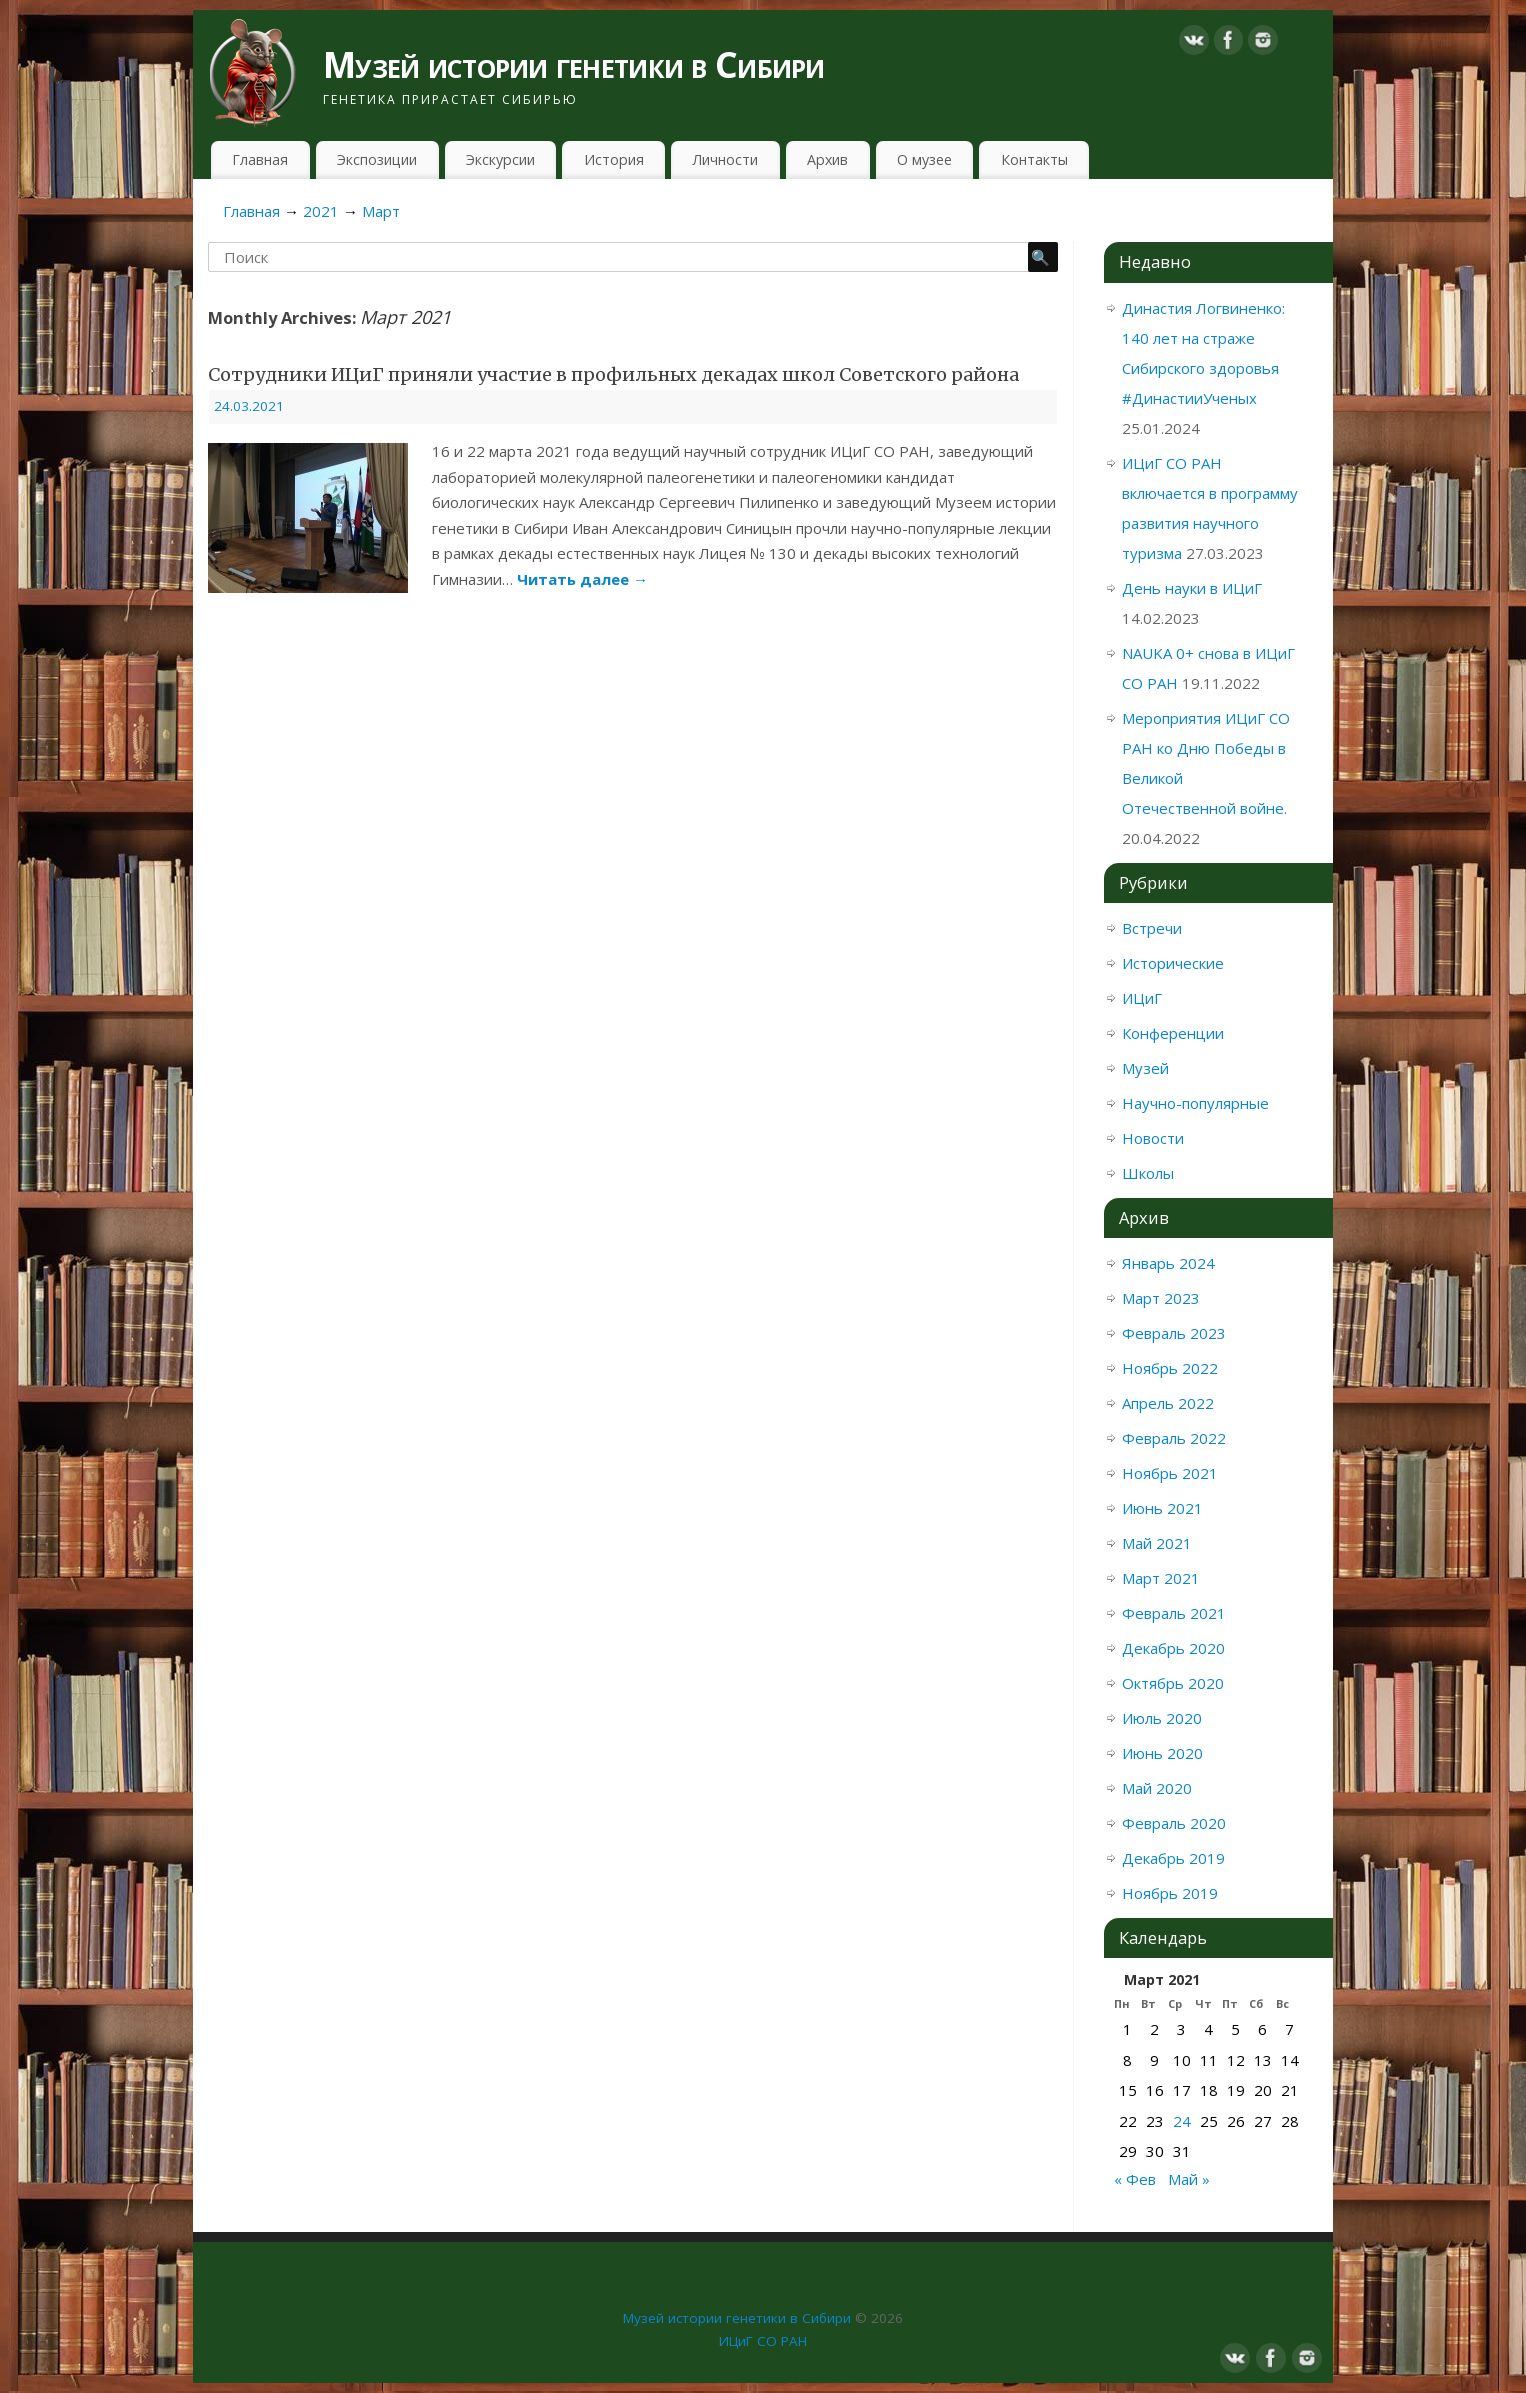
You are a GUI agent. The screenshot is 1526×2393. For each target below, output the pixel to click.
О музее (924, 159)
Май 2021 (1157, 1543)
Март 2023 (1161, 1298)
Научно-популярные (1195, 1103)
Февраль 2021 (1174, 1613)
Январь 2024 (1168, 1263)
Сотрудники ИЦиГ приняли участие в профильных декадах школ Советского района (613, 374)
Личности (725, 159)
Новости (1153, 1138)
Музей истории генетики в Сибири (574, 64)
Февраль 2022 (1174, 1438)
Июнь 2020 (1162, 1753)
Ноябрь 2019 (1170, 1893)
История (614, 159)
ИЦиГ (1142, 998)
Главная (260, 159)
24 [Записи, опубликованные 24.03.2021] (1182, 2121)
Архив (827, 159)
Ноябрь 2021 (1170, 1473)
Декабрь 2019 (1173, 1858)
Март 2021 (1161, 1578)
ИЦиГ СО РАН (763, 2341)
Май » (1189, 2179)
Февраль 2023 (1174, 1333)
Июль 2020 (1162, 1718)
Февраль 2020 (1174, 1823)
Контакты (1034, 159)
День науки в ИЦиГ (1192, 588)
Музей (1145, 1068)
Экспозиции (377, 159)
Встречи (1152, 928)
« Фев (1135, 2179)
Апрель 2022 (1168, 1403)
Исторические (1173, 963)
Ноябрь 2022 (1170, 1368)
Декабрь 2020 (1173, 1648)
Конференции (1173, 1033)
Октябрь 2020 (1173, 1683)
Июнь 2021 (1162, 1508)
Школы (1148, 1173)
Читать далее (582, 579)
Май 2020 (1157, 1788)
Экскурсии (500, 159)
